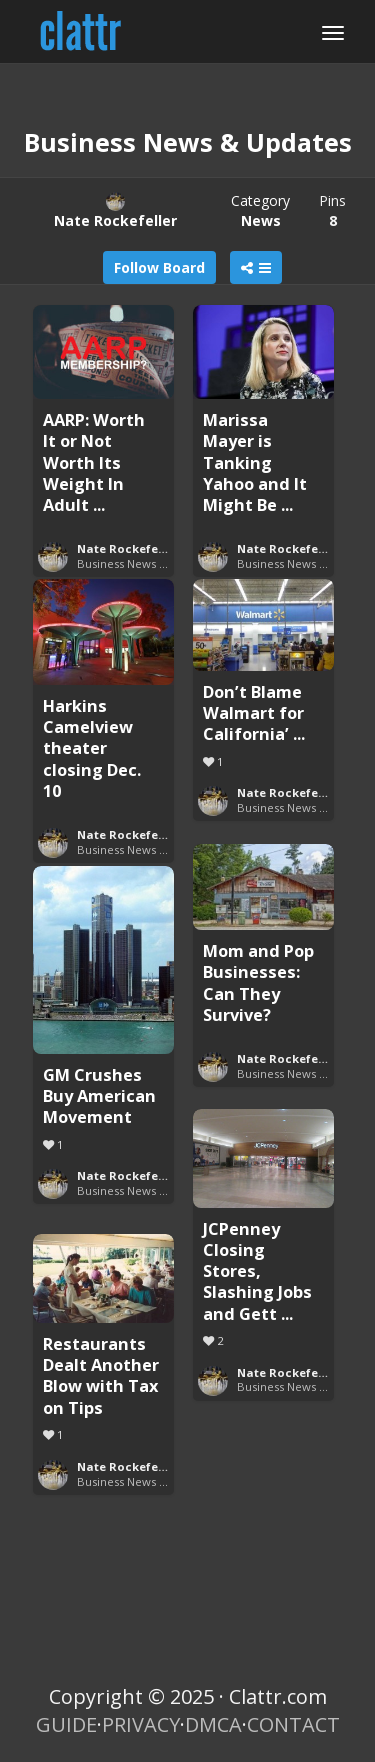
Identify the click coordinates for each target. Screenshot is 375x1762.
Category (260, 210)
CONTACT (293, 1724)
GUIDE (66, 1724)
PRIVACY (141, 1724)
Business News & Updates (146, 563)
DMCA (213, 1724)
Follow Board (159, 267)
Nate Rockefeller (127, 548)
